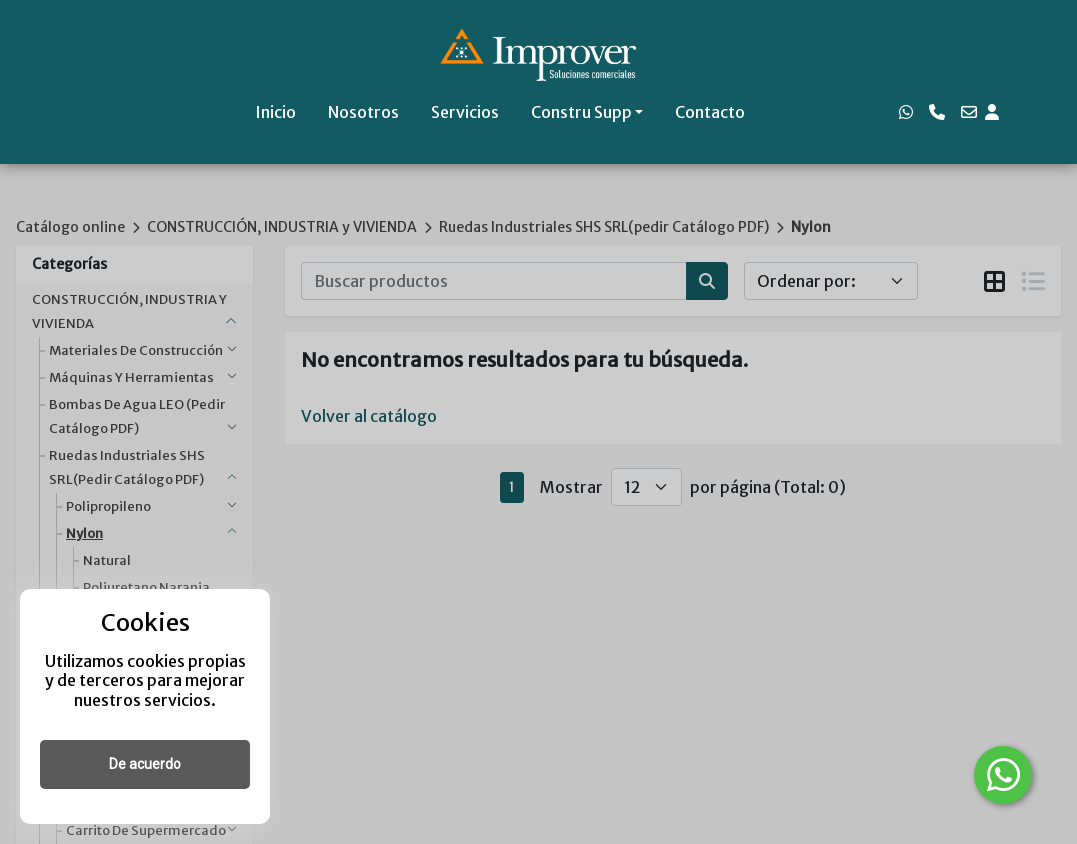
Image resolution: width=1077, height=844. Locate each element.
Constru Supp (581, 112)
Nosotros (363, 112)
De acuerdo (145, 764)
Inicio (275, 112)
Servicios (465, 112)
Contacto (710, 112)
